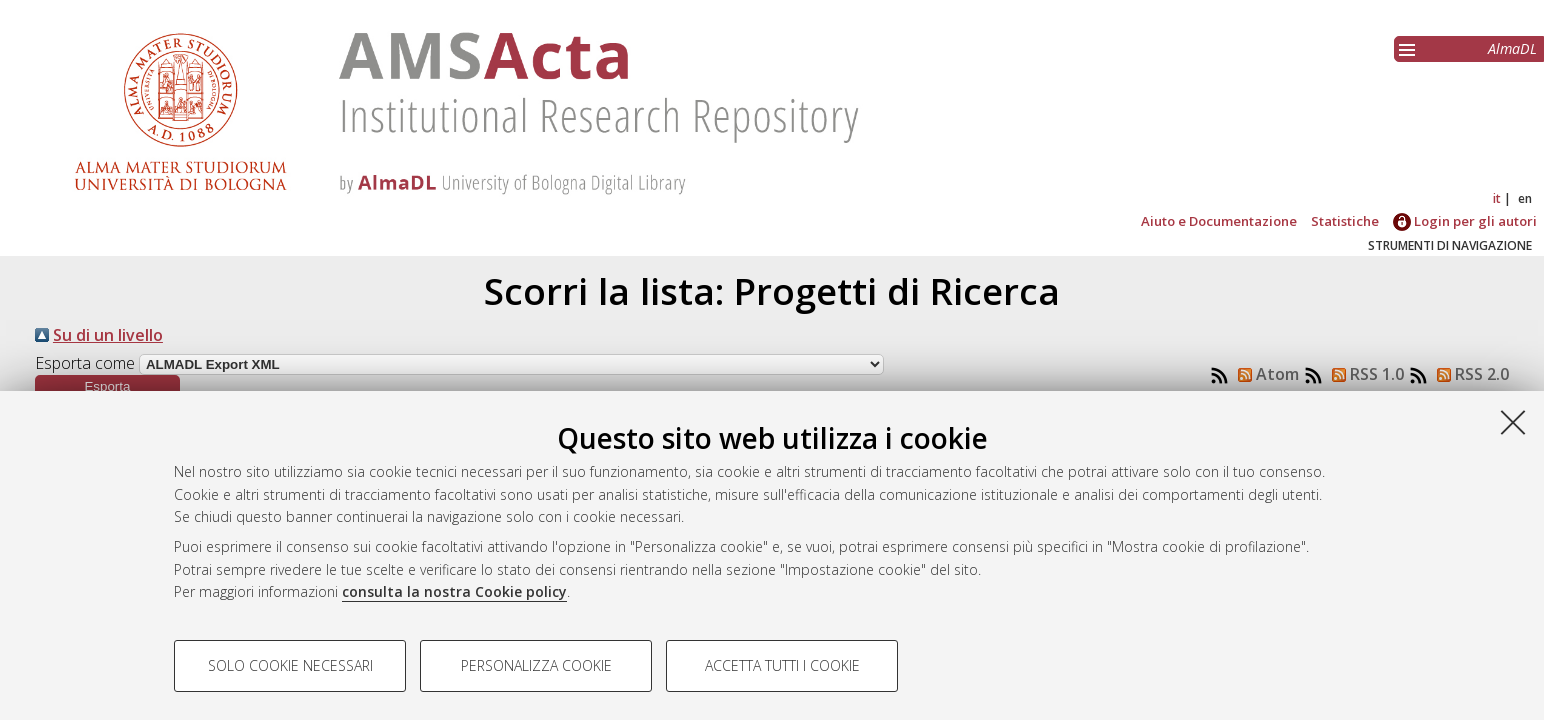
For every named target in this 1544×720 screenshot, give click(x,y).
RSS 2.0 (1469, 374)
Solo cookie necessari (290, 665)
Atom (1264, 374)
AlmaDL (1512, 48)
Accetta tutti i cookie (782, 665)
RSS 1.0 (1364, 374)
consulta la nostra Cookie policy (454, 591)
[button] (107, 386)
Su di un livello (108, 335)
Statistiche (1345, 221)
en (1525, 198)
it (1497, 198)
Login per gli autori (1465, 221)
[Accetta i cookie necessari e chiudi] (1513, 422)
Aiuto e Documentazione (1219, 221)
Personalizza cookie (536, 665)
